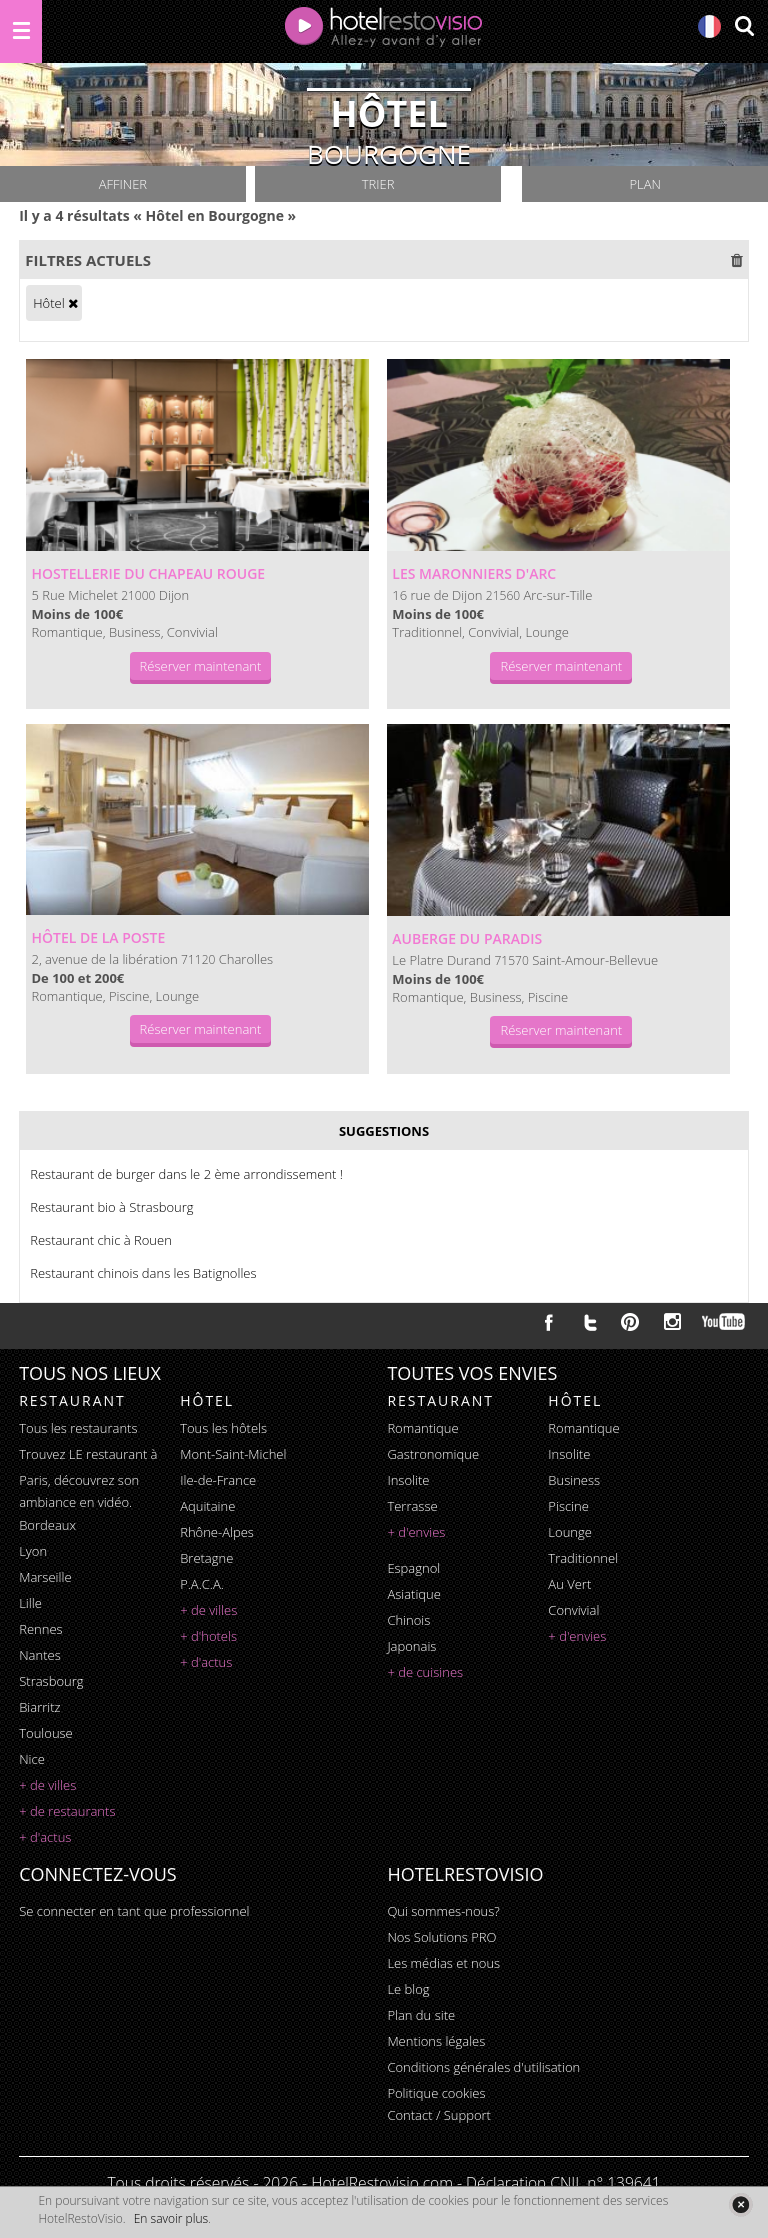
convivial (573, 1610)
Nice (32, 1759)
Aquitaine (207, 1506)
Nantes (39, 1655)
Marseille (45, 1577)
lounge (570, 1532)
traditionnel (583, 1558)
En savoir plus (171, 2218)
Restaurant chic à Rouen (101, 1240)
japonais (411, 1646)
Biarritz (39, 1707)
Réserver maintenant (201, 666)
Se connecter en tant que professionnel (134, 1911)
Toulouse (46, 1733)
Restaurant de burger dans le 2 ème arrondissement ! (186, 1174)
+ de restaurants (67, 1811)
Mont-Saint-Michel (233, 1454)
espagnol (413, 1568)
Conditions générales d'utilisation (483, 2067)
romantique (422, 1428)
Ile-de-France (218, 1480)
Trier (378, 184)
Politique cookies (436, 2093)
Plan (644, 184)
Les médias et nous (443, 1963)
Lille (30, 1603)
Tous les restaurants (78, 1428)
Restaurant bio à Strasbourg (111, 1207)
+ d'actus (45, 1837)
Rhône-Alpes (217, 1532)
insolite (408, 1480)
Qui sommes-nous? (443, 1911)
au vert (569, 1584)
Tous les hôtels (223, 1428)
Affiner (123, 184)
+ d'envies (416, 1532)
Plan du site (421, 2015)
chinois (408, 1620)
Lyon (33, 1551)
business (574, 1480)
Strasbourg (51, 1681)
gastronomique (433, 1454)
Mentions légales (436, 2041)
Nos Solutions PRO (441, 1937)
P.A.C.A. (202, 1584)
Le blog (408, 1989)
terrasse (412, 1506)
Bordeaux (47, 1525)
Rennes (40, 1629)
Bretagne (206, 1558)
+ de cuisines (425, 1672)
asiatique (414, 1594)
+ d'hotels (208, 1636)
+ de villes (47, 1785)
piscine (568, 1506)
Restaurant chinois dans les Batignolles (143, 1273)
